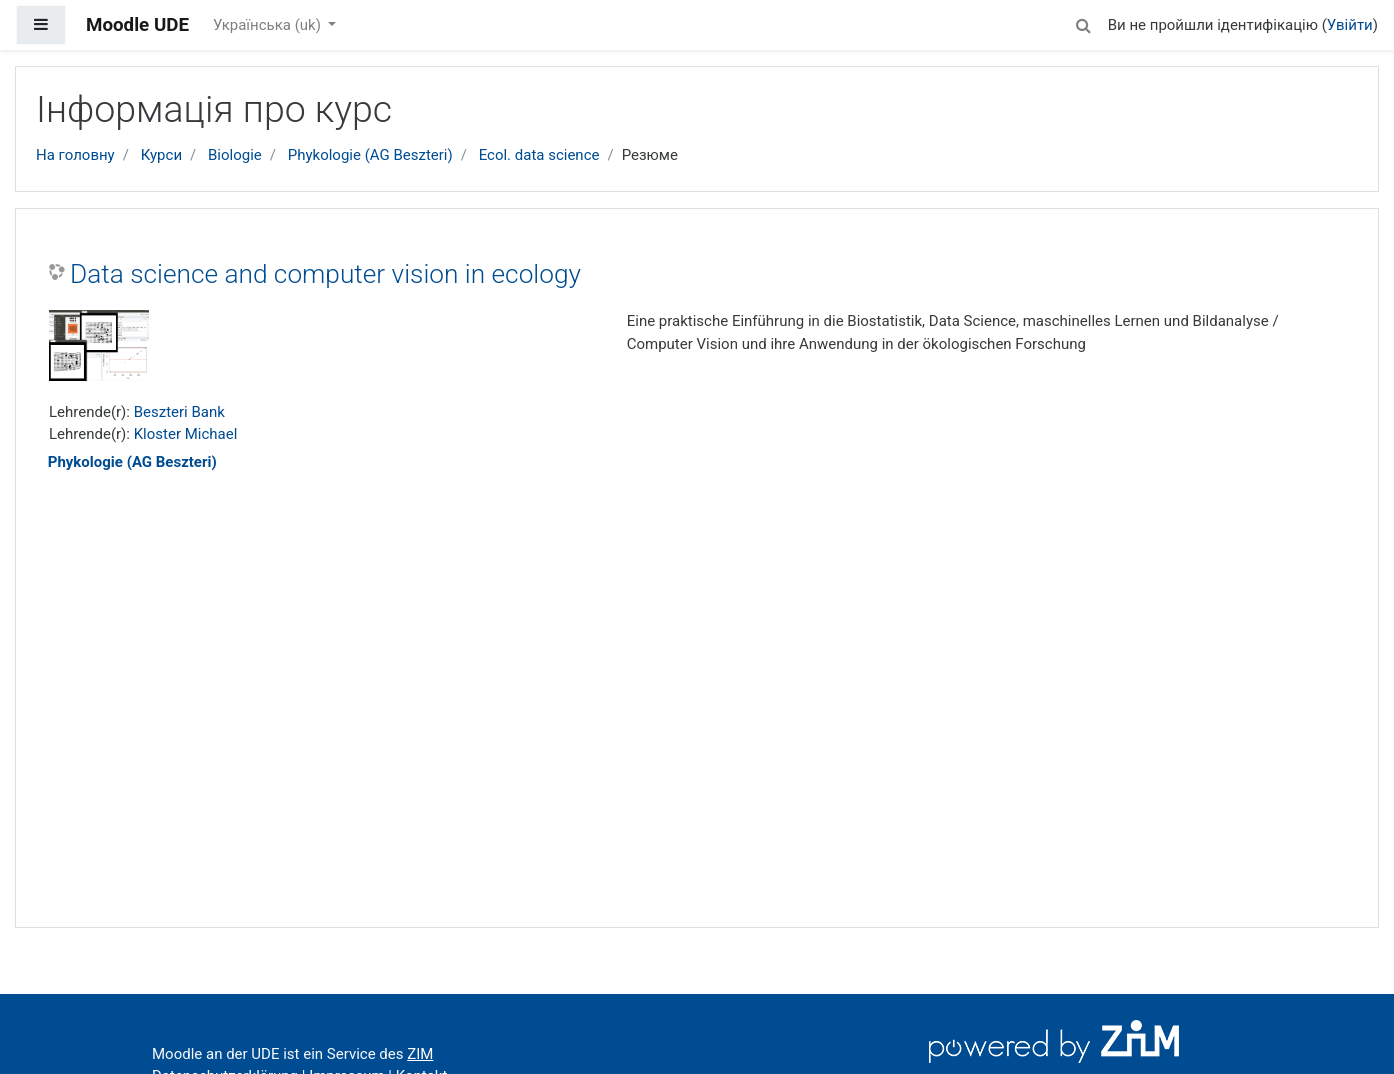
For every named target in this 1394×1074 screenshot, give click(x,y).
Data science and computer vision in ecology (325, 274)
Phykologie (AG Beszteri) (370, 155)
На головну (75, 155)
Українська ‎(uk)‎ (269, 25)
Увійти (1350, 25)
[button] (1084, 22)
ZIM (420, 1054)
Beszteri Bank (179, 412)
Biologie (235, 155)
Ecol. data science (539, 155)
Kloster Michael (186, 434)
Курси (161, 155)
